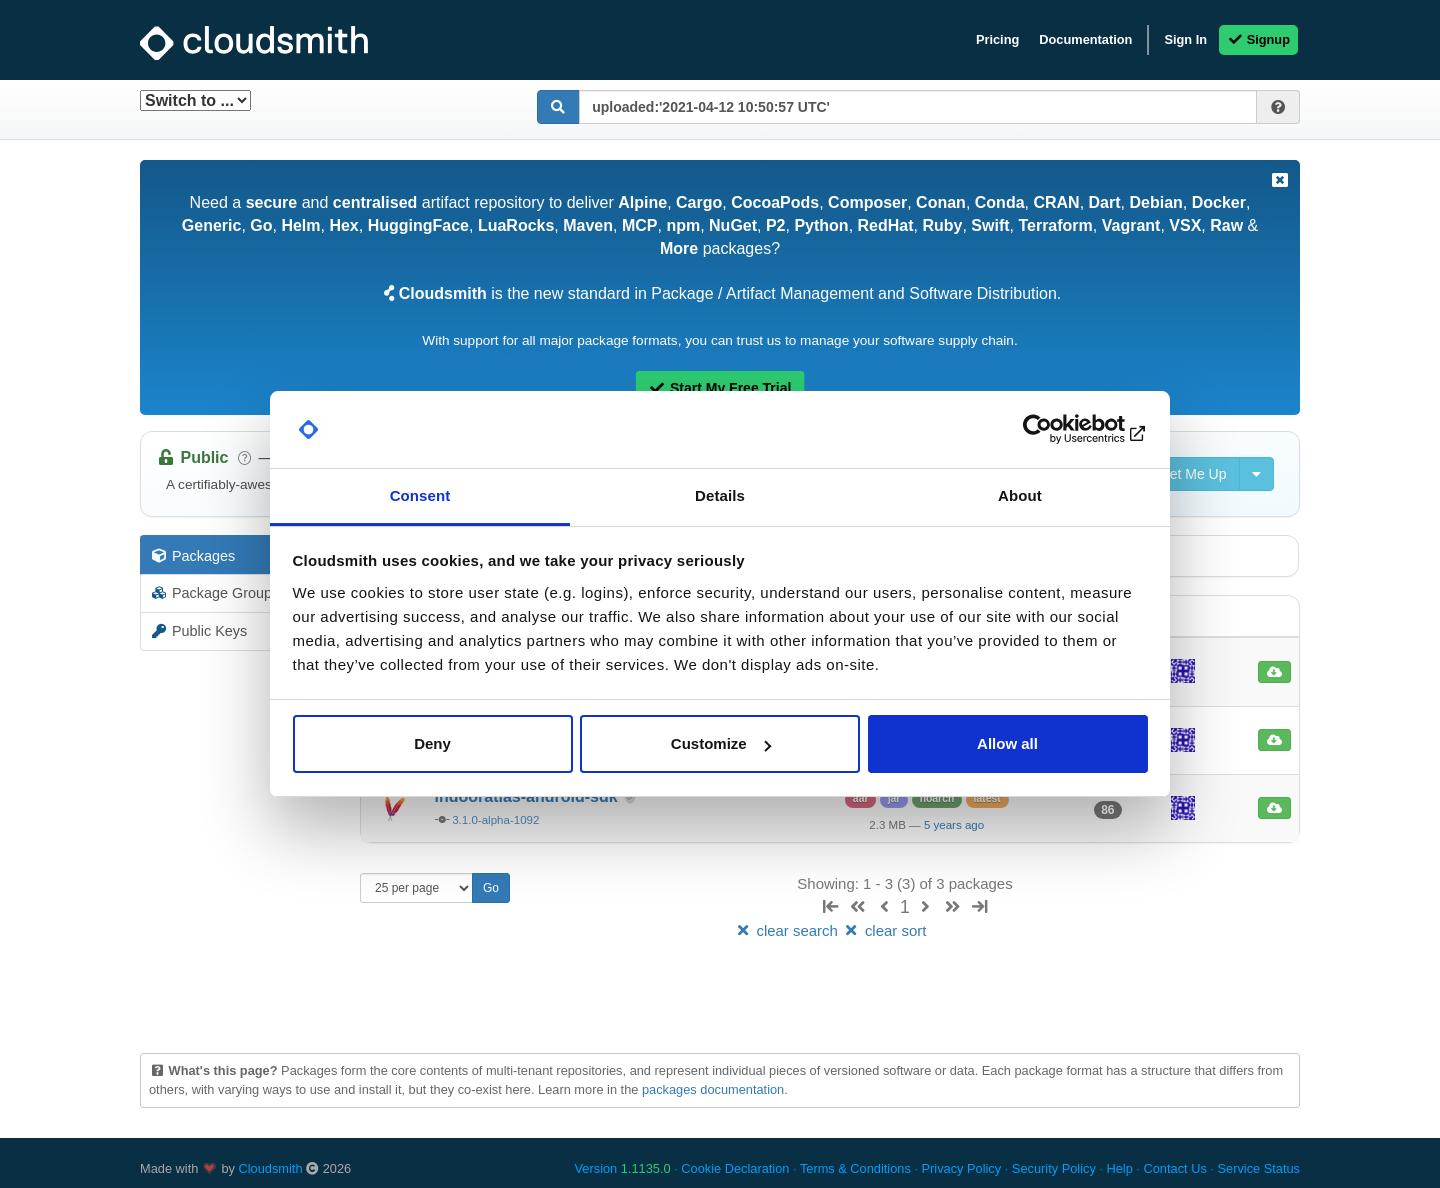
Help (1119, 1168)
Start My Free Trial (720, 388)
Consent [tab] (420, 495)
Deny (432, 743)
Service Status (1258, 1168)
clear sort (884, 930)
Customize (721, 743)
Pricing (997, 39)
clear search (788, 930)
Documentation (1085, 39)
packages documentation (713, 1089)
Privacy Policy (962, 1168)
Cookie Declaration (735, 1168)
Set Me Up (1183, 474)
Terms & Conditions (855, 1168)
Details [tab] (720, 495)
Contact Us (1174, 1168)
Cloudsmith (271, 1168)
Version (623, 1168)
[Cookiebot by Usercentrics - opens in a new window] (1060, 430)
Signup (1258, 39)
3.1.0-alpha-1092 (495, 820)
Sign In (1185, 39)
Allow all (1007, 743)
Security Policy (1054, 1168)
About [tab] (1020, 495)
